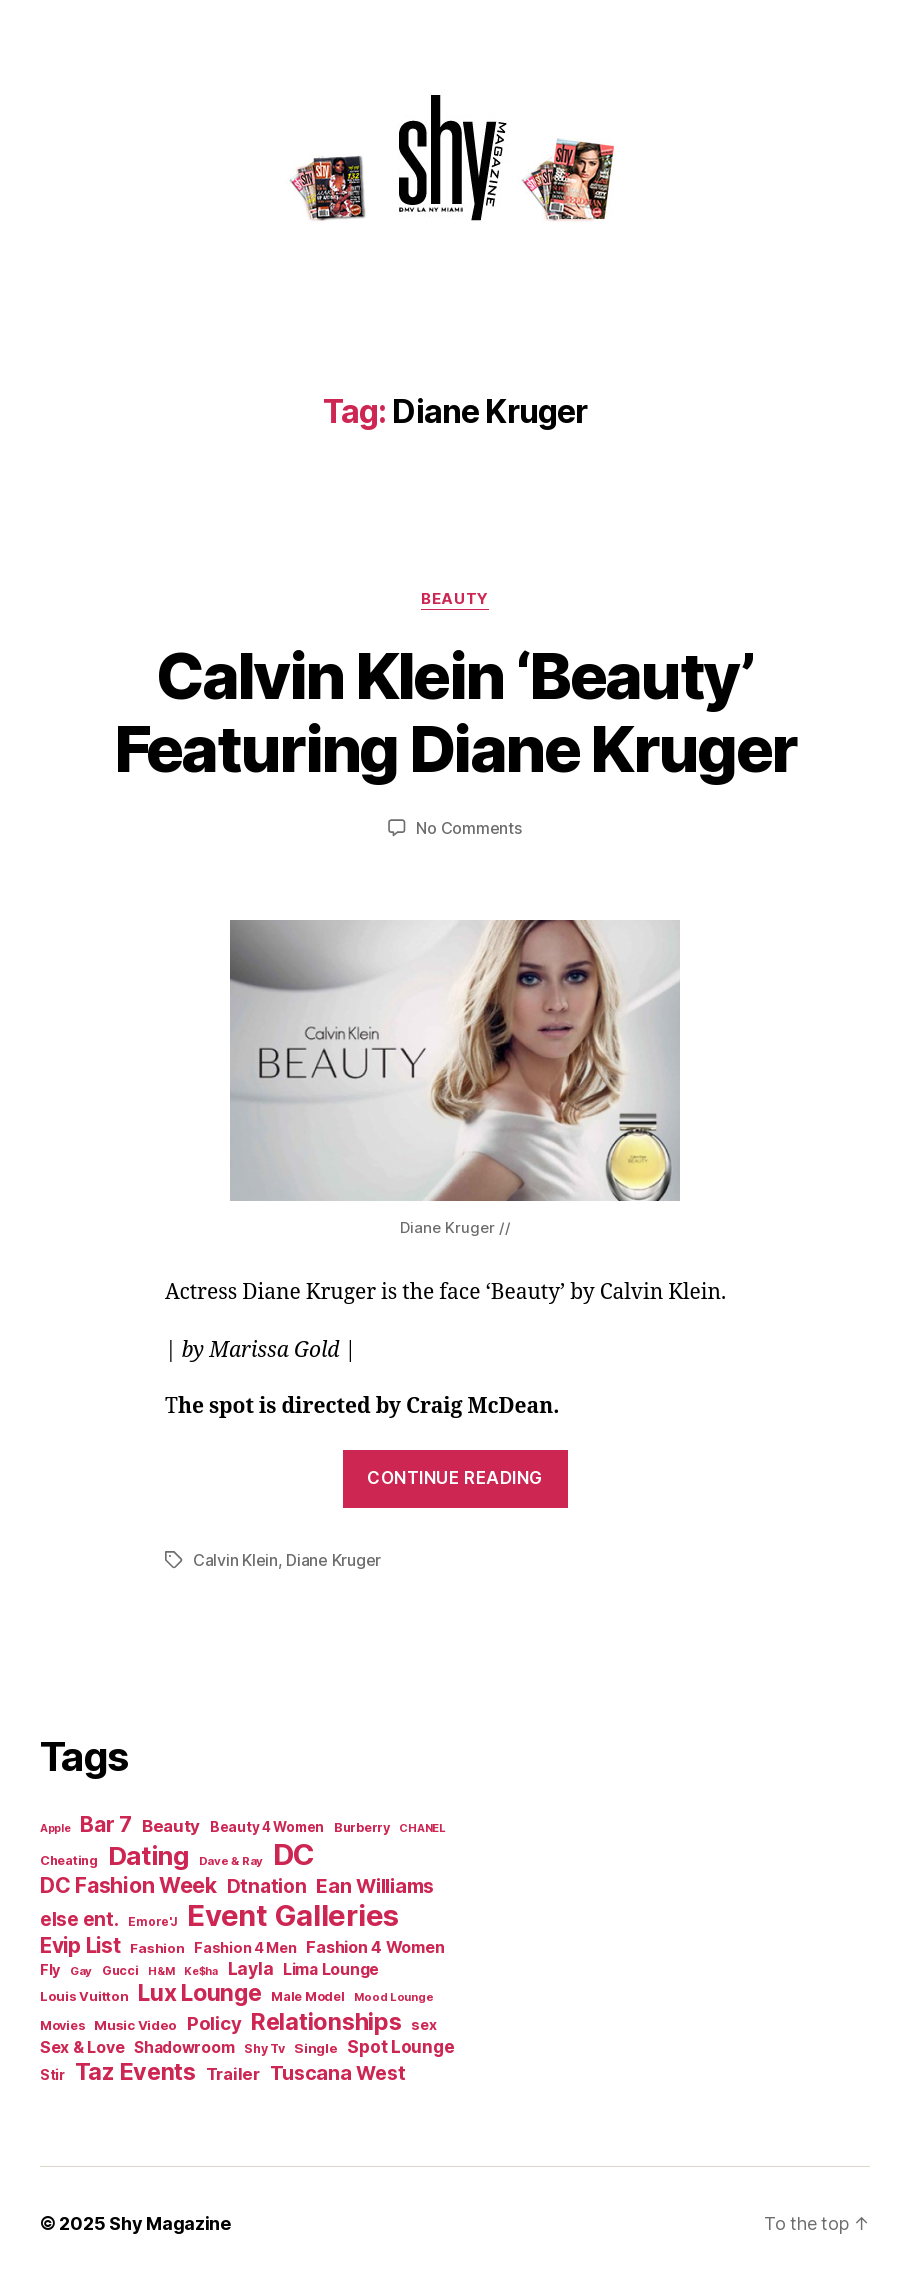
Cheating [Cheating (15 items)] (69, 1860)
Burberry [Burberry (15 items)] (362, 1827)
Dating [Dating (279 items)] (148, 1855)
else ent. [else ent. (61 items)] (79, 1919)
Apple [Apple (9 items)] (55, 1828)
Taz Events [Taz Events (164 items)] (135, 2071)
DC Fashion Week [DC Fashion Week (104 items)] (128, 1885)
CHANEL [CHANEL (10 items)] (422, 1828)
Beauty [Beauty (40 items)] (171, 1826)
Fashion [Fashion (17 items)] (157, 1948)
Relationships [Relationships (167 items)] (326, 2021)
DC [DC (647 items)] (294, 1854)
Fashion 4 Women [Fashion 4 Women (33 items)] (375, 1947)
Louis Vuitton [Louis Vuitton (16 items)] (84, 1996)
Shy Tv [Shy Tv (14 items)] (264, 2048)
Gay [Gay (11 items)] (81, 1971)
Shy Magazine (170, 2223)
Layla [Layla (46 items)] (251, 1968)
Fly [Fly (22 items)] (50, 1969)
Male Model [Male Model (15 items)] (307, 1996)
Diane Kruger (333, 1560)
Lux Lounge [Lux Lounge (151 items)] (199, 1993)
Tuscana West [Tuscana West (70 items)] (338, 2073)
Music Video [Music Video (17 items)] (135, 2025)
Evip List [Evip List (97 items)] (80, 1945)
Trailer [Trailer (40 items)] (233, 2074)
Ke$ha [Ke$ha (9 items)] (201, 1971)
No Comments (468, 828)
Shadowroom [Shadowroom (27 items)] (184, 2047)
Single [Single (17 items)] (315, 2048)
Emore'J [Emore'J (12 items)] (152, 1922)
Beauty (454, 599)
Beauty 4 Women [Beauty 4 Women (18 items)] (267, 1827)
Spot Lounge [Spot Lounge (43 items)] (400, 2046)
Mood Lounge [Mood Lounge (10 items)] (393, 1997)
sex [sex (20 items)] (423, 2024)
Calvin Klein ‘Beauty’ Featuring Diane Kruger (455, 712)
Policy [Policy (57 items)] (214, 2023)
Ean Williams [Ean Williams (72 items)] (375, 1886)
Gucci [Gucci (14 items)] (120, 1970)
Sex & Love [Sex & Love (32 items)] (82, 2047)
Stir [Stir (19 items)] (52, 2075)
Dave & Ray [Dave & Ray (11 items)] (231, 1861)
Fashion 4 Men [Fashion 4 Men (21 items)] (245, 1947)
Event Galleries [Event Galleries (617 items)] (293, 1915)
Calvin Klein (235, 1560)
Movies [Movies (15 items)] (62, 2025)
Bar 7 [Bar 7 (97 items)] (106, 1824)
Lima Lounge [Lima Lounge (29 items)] (331, 1969)
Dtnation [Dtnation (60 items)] (267, 1886)
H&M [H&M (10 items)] (161, 1971)
